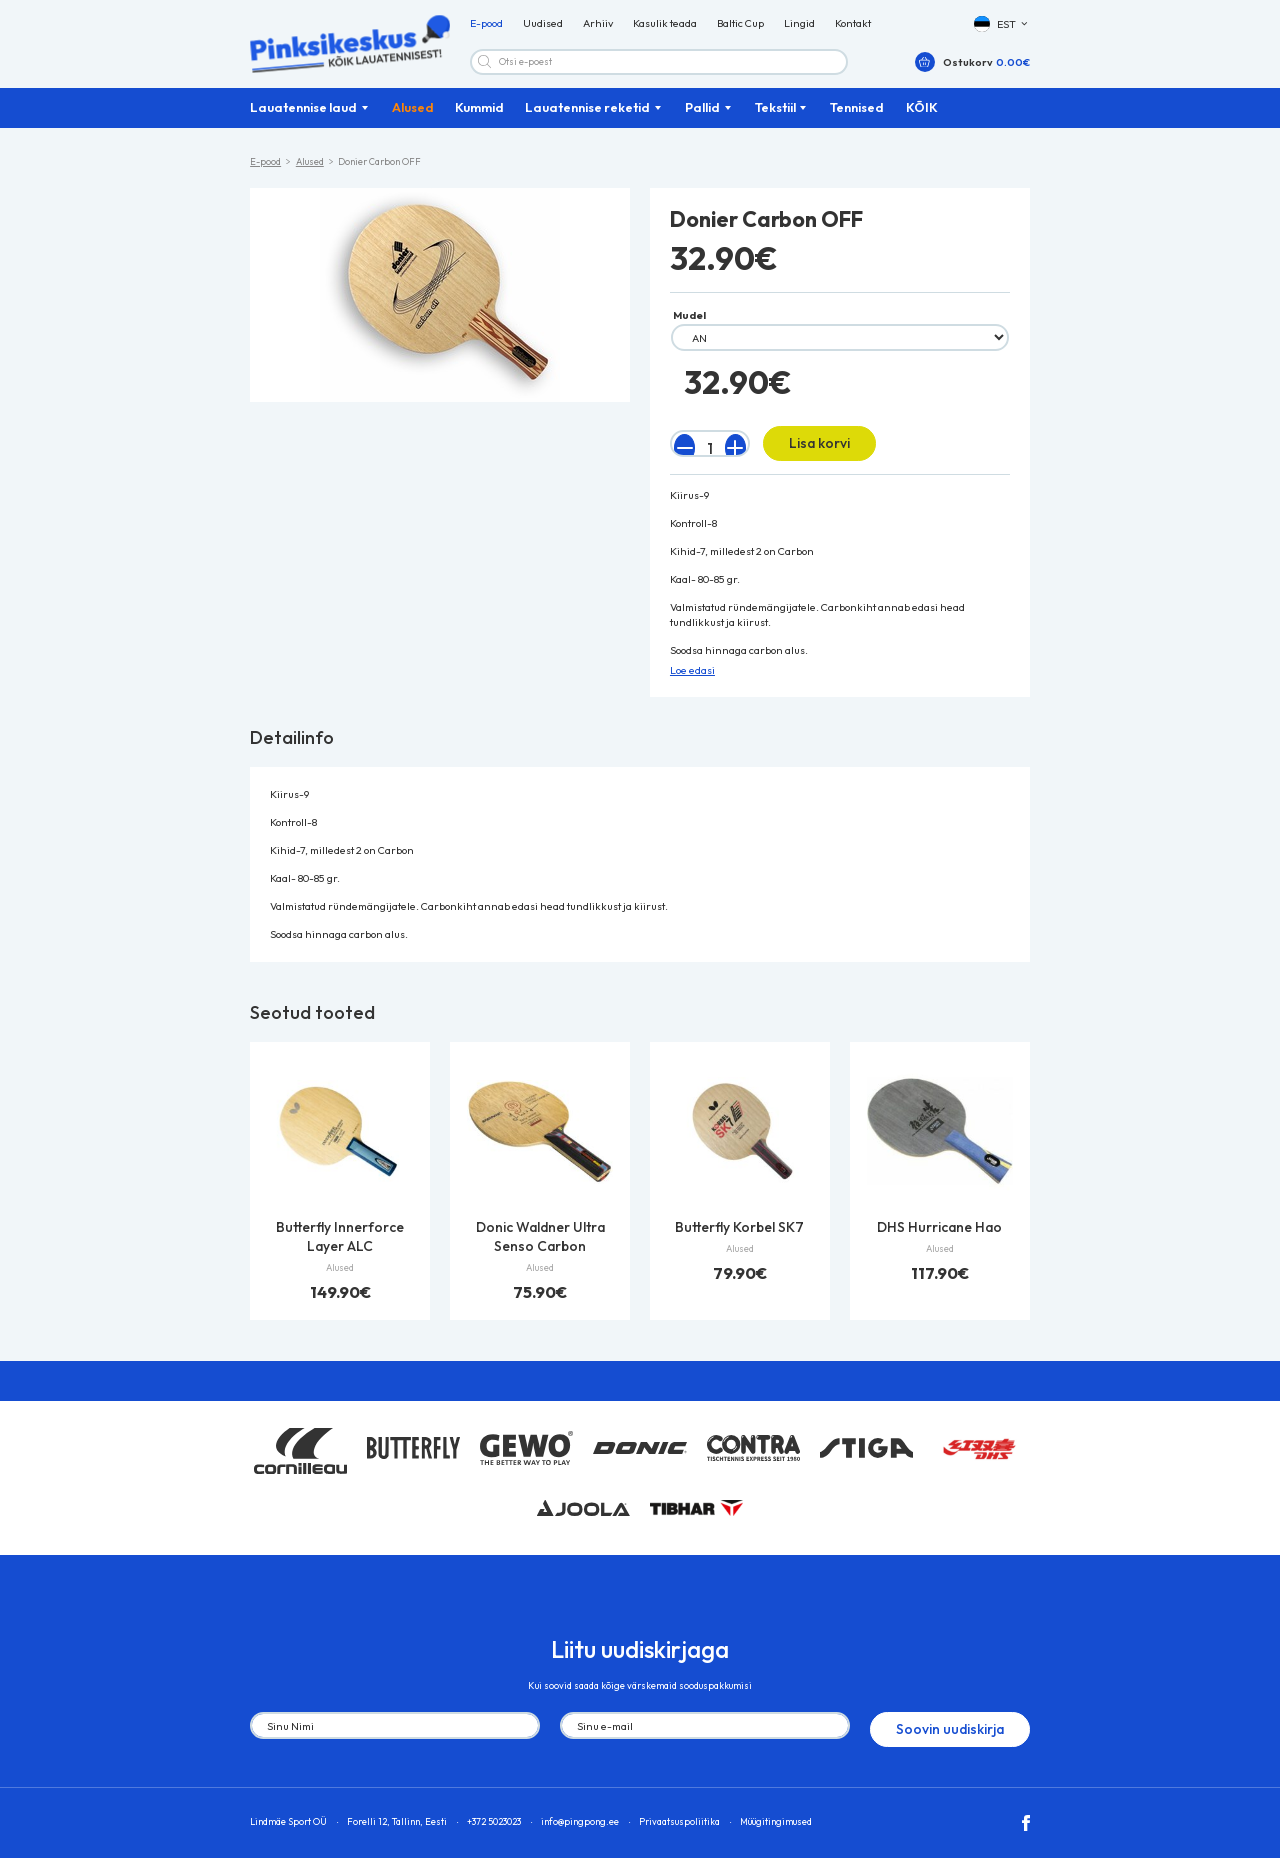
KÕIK (922, 119)
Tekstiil (775, 119)
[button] (1002, 30)
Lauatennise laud (303, 119)
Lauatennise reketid (587, 119)
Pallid (702, 119)
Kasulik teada (665, 30)
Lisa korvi (805, 451)
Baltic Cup (740, 30)
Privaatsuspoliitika (679, 1808)
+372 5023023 (494, 1808)
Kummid (479, 119)
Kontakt (853, 30)
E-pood (486, 30)
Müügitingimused (776, 1808)
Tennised (857, 119)
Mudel (689, 327)
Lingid (799, 30)
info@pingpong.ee (580, 1808)
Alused (413, 119)
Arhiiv (598, 30)
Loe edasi (692, 674)
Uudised (543, 30)
